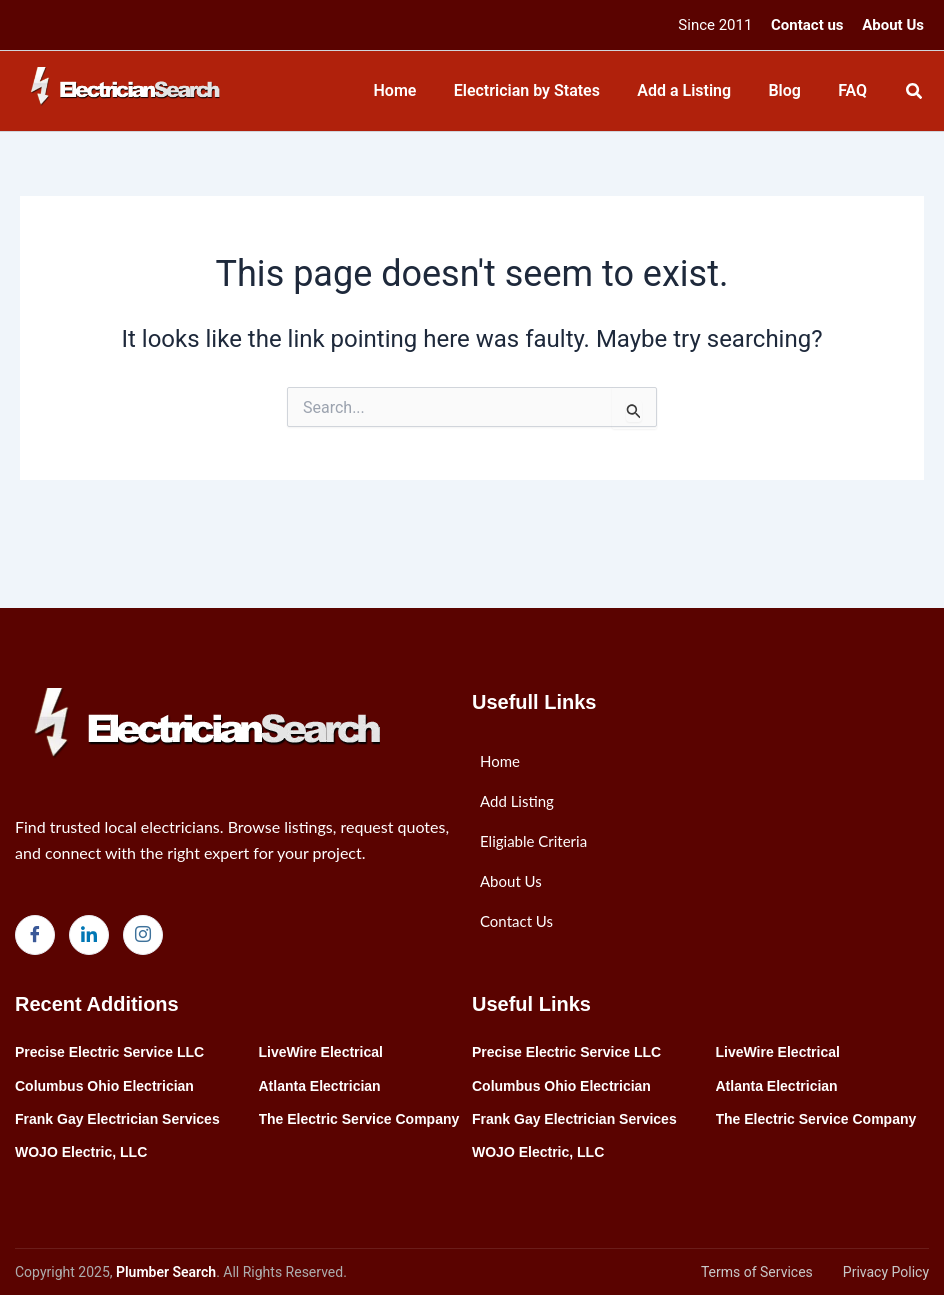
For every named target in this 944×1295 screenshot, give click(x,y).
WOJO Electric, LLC (81, 1152)
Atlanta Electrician (320, 1086)
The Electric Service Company (359, 1119)
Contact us (807, 25)
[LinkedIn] (89, 935)
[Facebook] (35, 935)
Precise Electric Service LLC (109, 1052)
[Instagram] (143, 935)
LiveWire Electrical (321, 1052)
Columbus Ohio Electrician (104, 1086)
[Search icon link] (915, 93)
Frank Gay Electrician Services (117, 1119)
